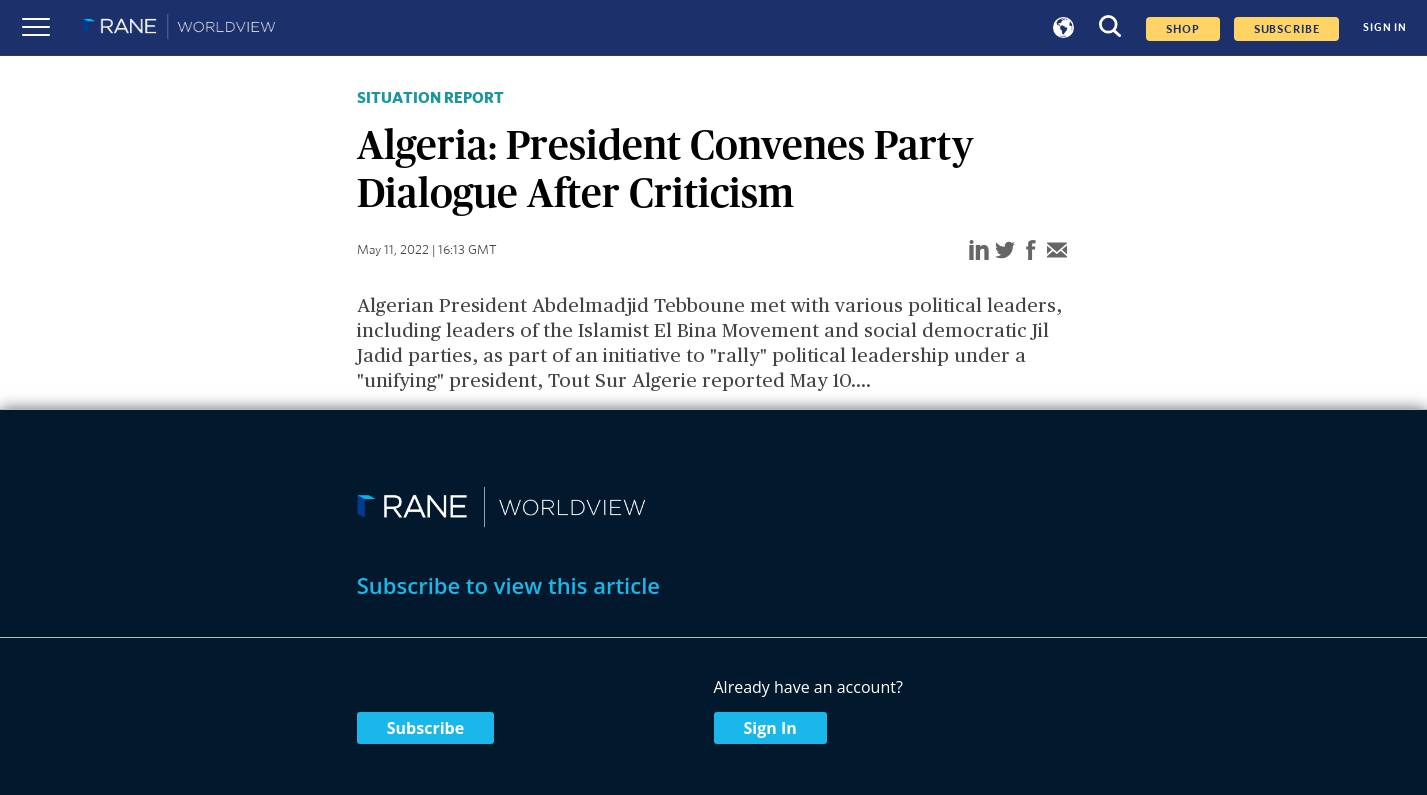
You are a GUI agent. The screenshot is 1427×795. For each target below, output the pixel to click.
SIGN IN (1385, 27)
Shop (1182, 29)
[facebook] (1031, 251)
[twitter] (1005, 251)
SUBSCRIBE (1287, 29)
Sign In (770, 728)
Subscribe (425, 728)
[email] (1057, 251)
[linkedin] (979, 251)
